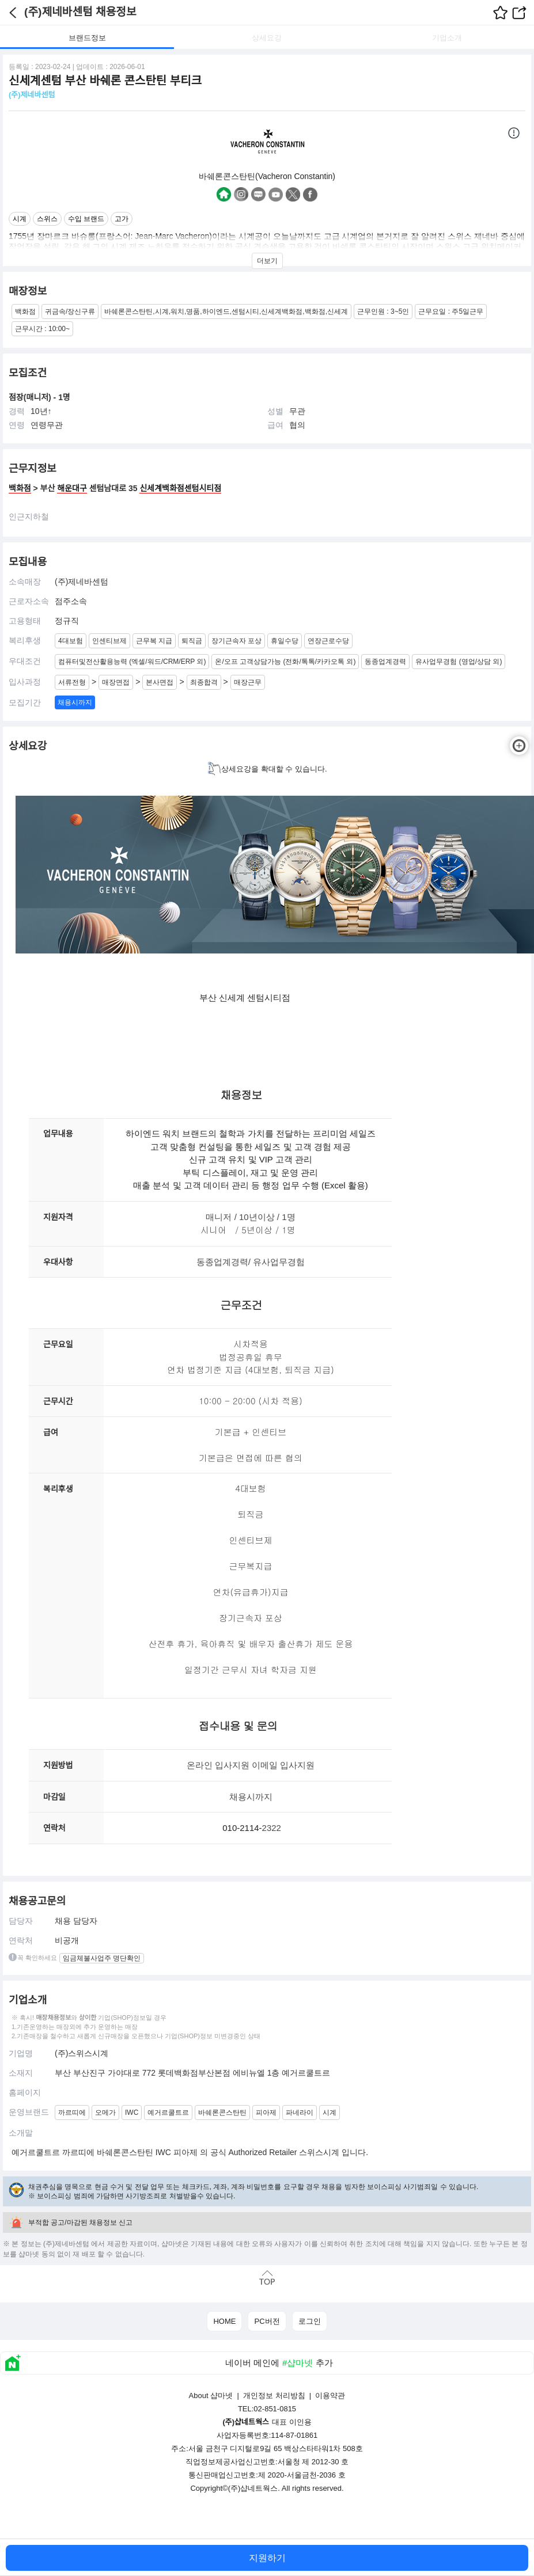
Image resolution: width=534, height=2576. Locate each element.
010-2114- (242, 1828)
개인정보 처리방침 (274, 2395)
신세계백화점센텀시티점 (180, 488)
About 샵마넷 (211, 2395)
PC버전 (266, 2321)
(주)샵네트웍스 (253, 2488)
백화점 (20, 488)
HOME (224, 2321)
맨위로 (267, 2278)
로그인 (309, 2321)
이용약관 (330, 2395)
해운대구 (72, 488)
